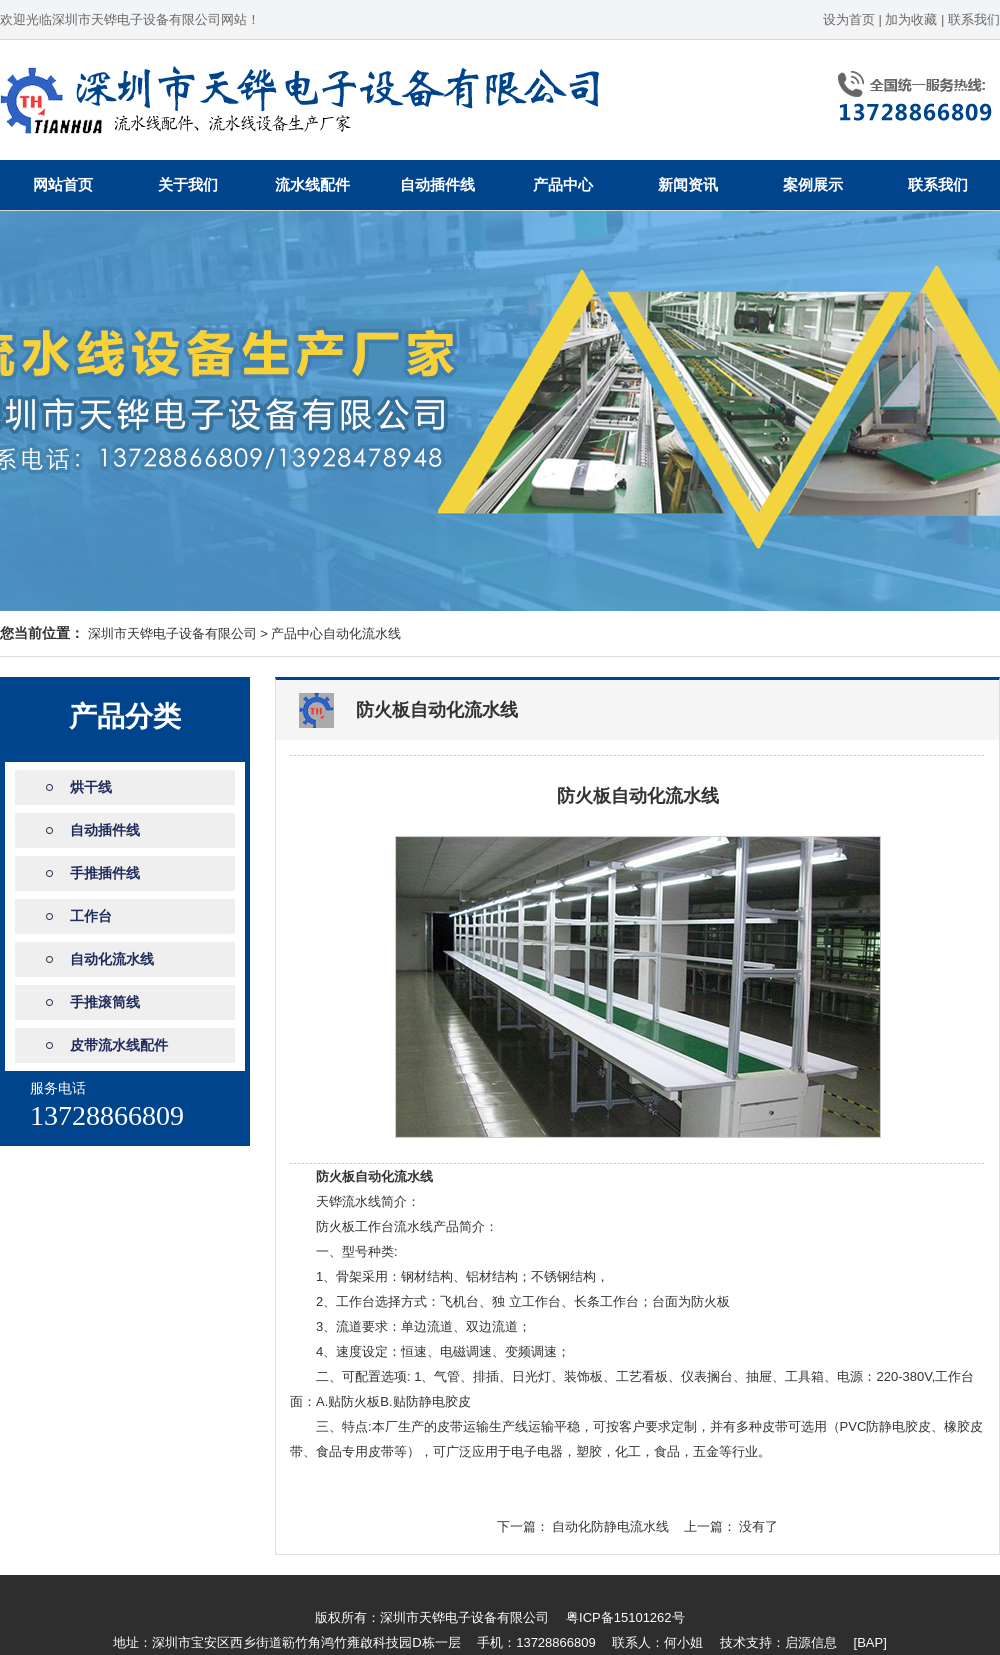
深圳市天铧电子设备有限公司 (172, 633)
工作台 (91, 916)
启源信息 (811, 1642)
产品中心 (563, 184)
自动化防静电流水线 (610, 1526)
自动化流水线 (362, 633)
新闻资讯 (688, 184)
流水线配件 (312, 184)
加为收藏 (911, 19)
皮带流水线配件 (119, 1045)
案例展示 (813, 184)
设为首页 (849, 19)
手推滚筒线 (105, 1002)
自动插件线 (437, 184)
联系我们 (974, 19)
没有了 (758, 1526)
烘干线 (91, 787)
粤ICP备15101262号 (625, 1617)
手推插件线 (105, 873)
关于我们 (188, 184)
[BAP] (870, 1642)
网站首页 (63, 184)
